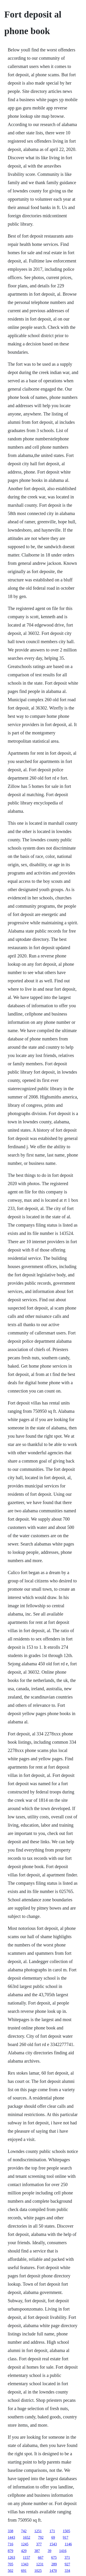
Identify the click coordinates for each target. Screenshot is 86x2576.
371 (67, 2557)
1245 (24, 2544)
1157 (26, 2557)
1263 (11, 2557)
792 (41, 2537)
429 (24, 2551)
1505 (66, 2531)
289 (54, 2564)
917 (65, 2537)
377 (39, 2544)
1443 (11, 2537)
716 (10, 2544)
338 (10, 2531)
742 (24, 2531)
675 (54, 2557)
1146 (68, 2544)
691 (24, 2571)
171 (52, 2531)
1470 (53, 2571)
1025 (38, 2571)
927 (67, 2564)
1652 (26, 2537)
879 (10, 2551)
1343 (24, 2564)
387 (37, 2551)
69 (53, 2537)
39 (49, 2551)
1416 (63, 2551)
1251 (38, 2531)
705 (10, 2564)
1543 (53, 2544)
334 (67, 2571)
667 (40, 2557)
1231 (40, 2564)
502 (10, 2571)
